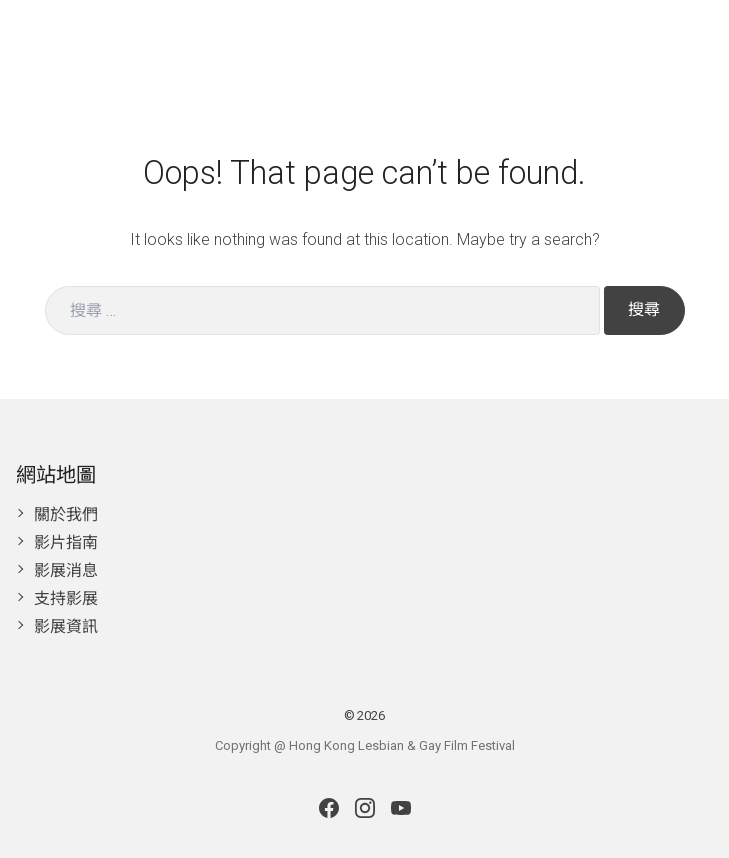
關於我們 (66, 514)
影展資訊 (66, 626)
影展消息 (66, 570)
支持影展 (66, 598)
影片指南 (66, 542)
